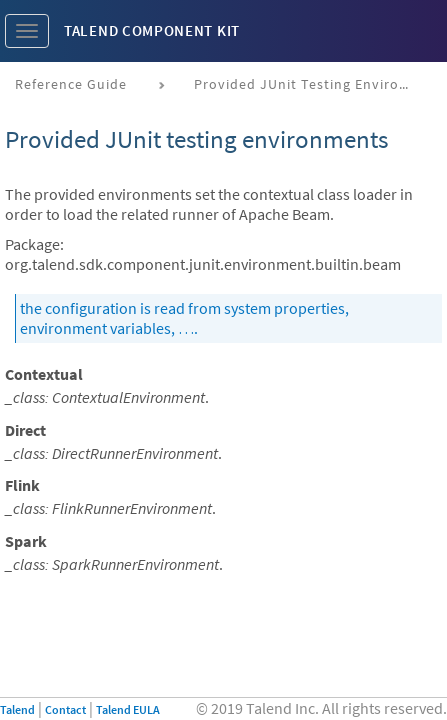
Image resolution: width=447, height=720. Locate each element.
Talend (17, 709)
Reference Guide (71, 84)
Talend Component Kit (152, 30)
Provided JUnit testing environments (311, 84)
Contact (65, 709)
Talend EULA (128, 709)
